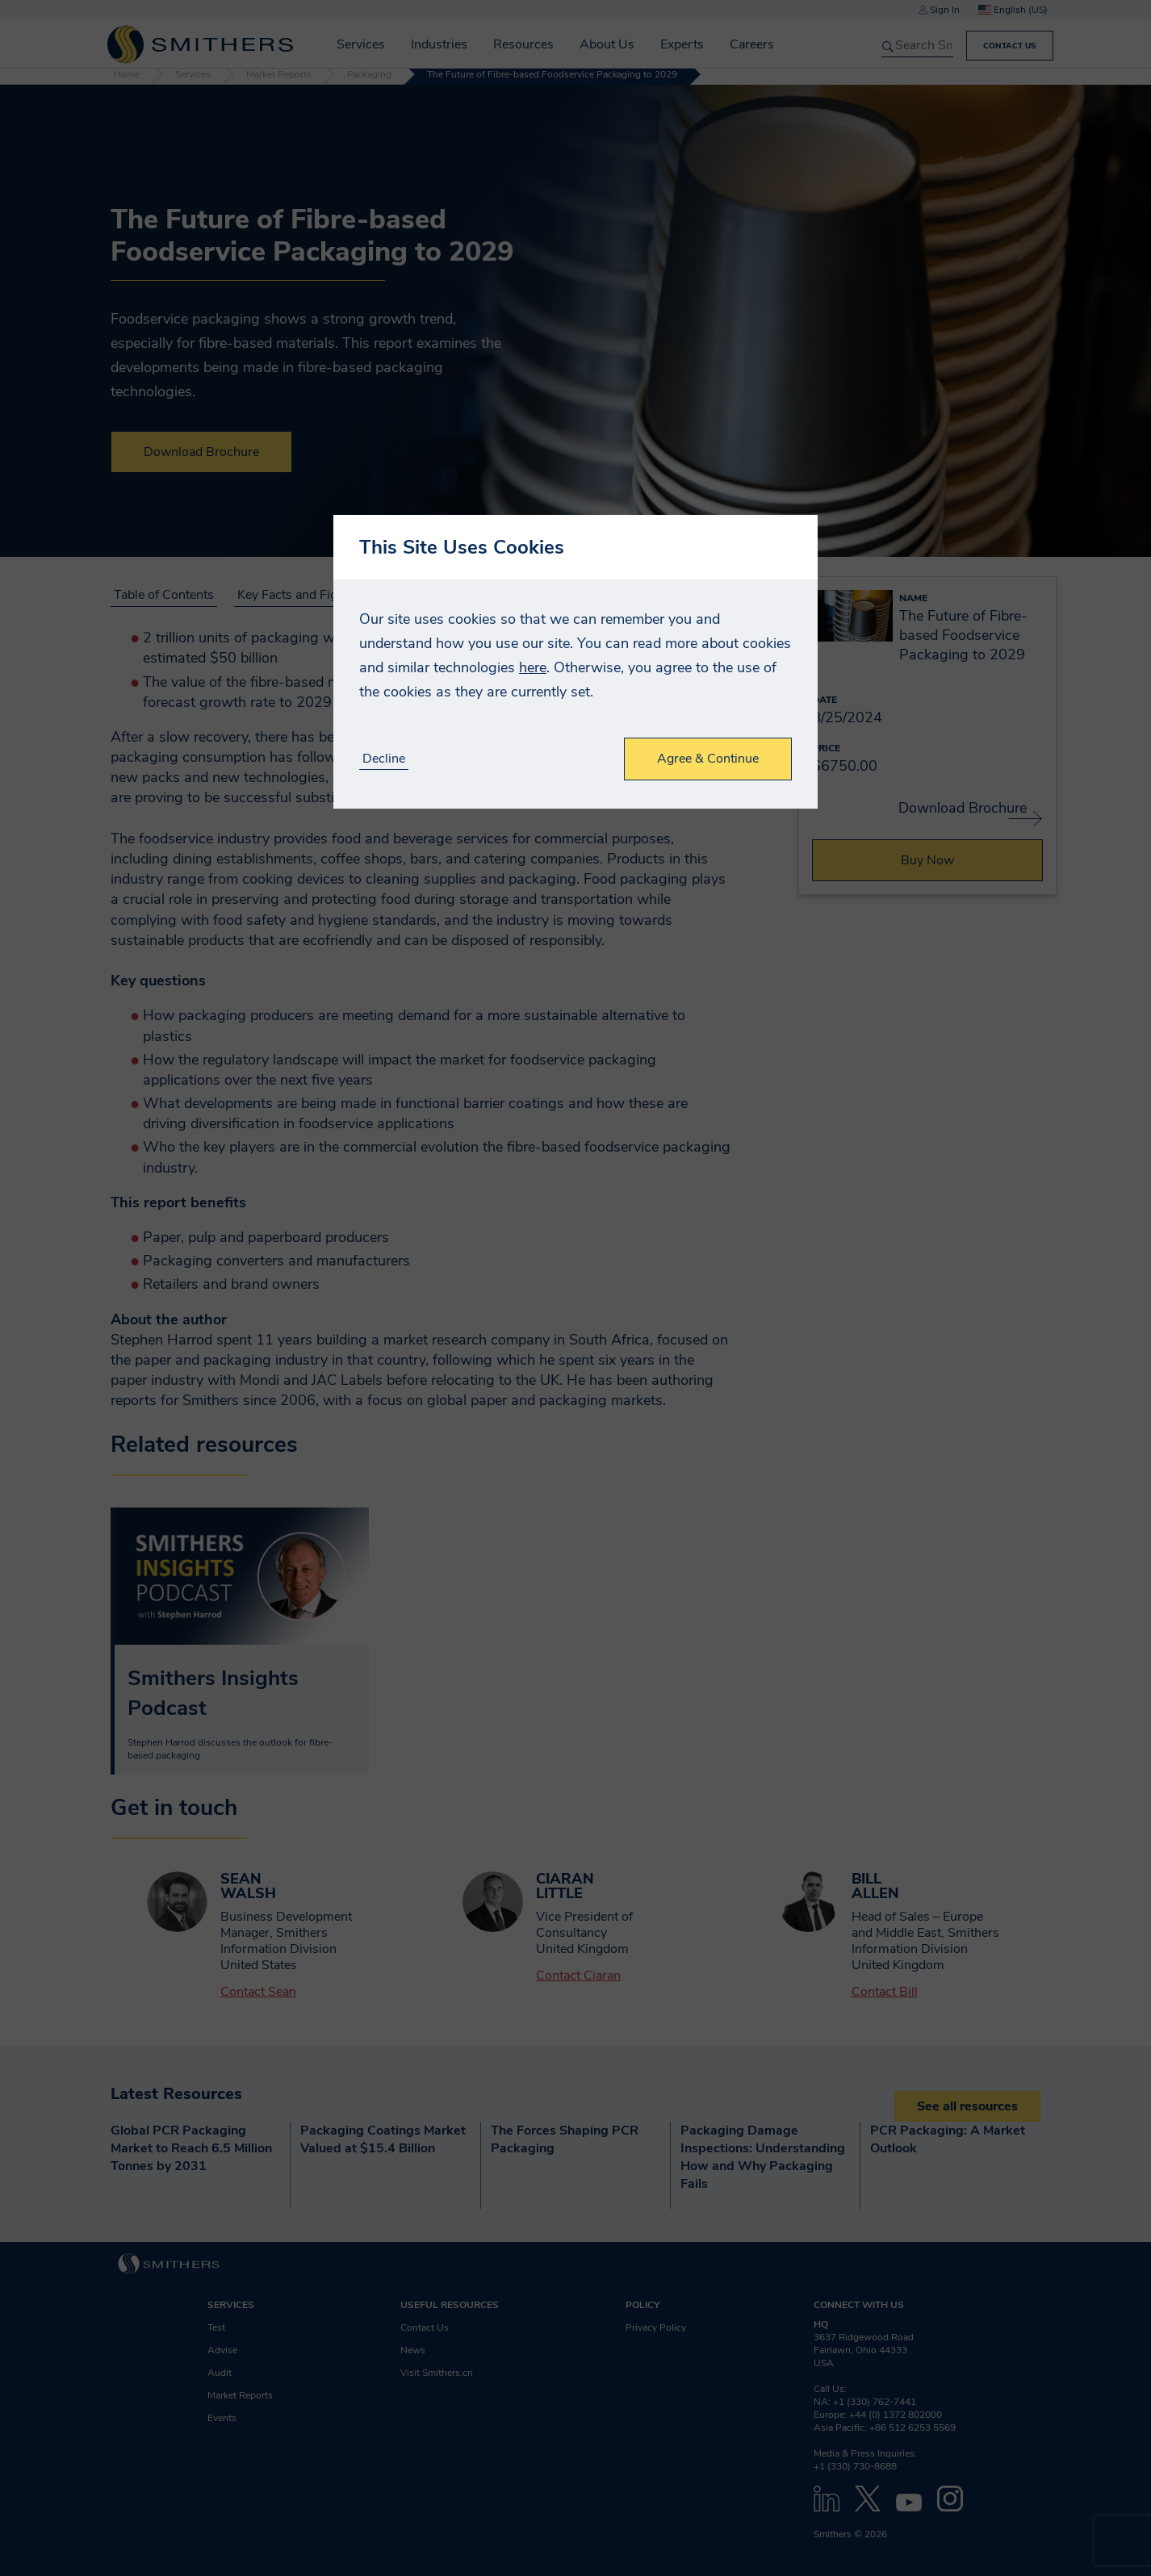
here (532, 667)
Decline (383, 759)
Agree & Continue (708, 758)
